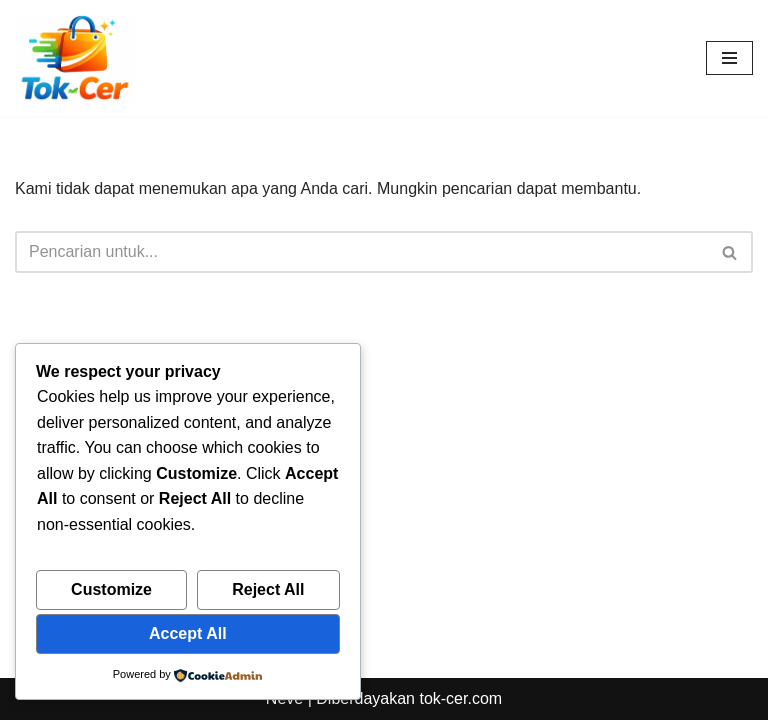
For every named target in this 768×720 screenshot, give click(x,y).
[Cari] (361, 252)
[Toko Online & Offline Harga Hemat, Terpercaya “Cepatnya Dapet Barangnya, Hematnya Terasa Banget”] (75, 58)
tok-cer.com (460, 698)
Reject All (268, 589)
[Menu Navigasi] (729, 58)
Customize (111, 589)
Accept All (188, 633)
